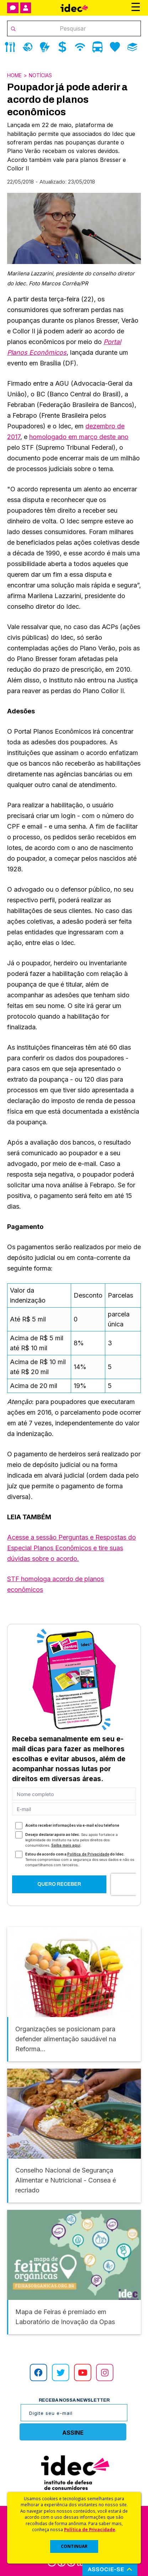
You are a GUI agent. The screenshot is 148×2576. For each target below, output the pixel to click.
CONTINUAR (74, 2546)
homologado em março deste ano (78, 436)
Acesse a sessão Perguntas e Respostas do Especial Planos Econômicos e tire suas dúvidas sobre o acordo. (71, 1548)
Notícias (40, 75)
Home (14, 75)
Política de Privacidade (89, 2529)
